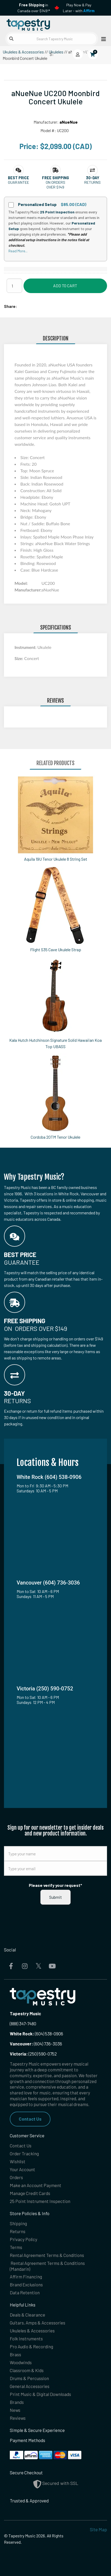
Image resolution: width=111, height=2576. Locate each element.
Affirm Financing (26, 2276)
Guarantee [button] (18, 182)
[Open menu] (102, 38)
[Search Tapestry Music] (52, 38)
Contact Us (30, 2118)
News (15, 2410)
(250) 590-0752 (33, 2053)
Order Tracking (24, 2153)
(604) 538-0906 (36, 2033)
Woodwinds (21, 2362)
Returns (17, 2231)
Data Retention (25, 2292)
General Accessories (29, 2386)
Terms (16, 2247)
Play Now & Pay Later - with (79, 8)
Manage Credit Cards (30, 2193)
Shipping (18, 2223)
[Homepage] (30, 24)
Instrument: (26, 647)
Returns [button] (92, 182)
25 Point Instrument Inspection (40, 2201)
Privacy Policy (23, 2239)
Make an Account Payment (35, 2185)
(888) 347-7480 (23, 2023)
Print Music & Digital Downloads (40, 2394)
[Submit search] (11, 38)
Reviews (18, 2418)
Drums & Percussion (29, 2378)
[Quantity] (14, 286)
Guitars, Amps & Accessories (37, 2322)
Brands (17, 2402)
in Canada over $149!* (33, 8)
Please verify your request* (55, 1885)
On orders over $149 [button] (55, 184)
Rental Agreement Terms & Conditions (47, 2255)
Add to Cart (65, 285)
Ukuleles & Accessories (23, 51)
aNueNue (68, 121)
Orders (16, 2177)
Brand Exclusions (26, 2284)
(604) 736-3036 (36, 2043)
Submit (55, 1897)
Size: (19, 658)
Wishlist (17, 2161)
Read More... (17, 251)
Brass (15, 2354)
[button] (18, 178)
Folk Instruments (26, 2338)
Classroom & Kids (27, 2370)
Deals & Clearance (27, 2314)
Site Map (98, 2529)
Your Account (22, 2169)
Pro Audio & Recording (31, 2346)
